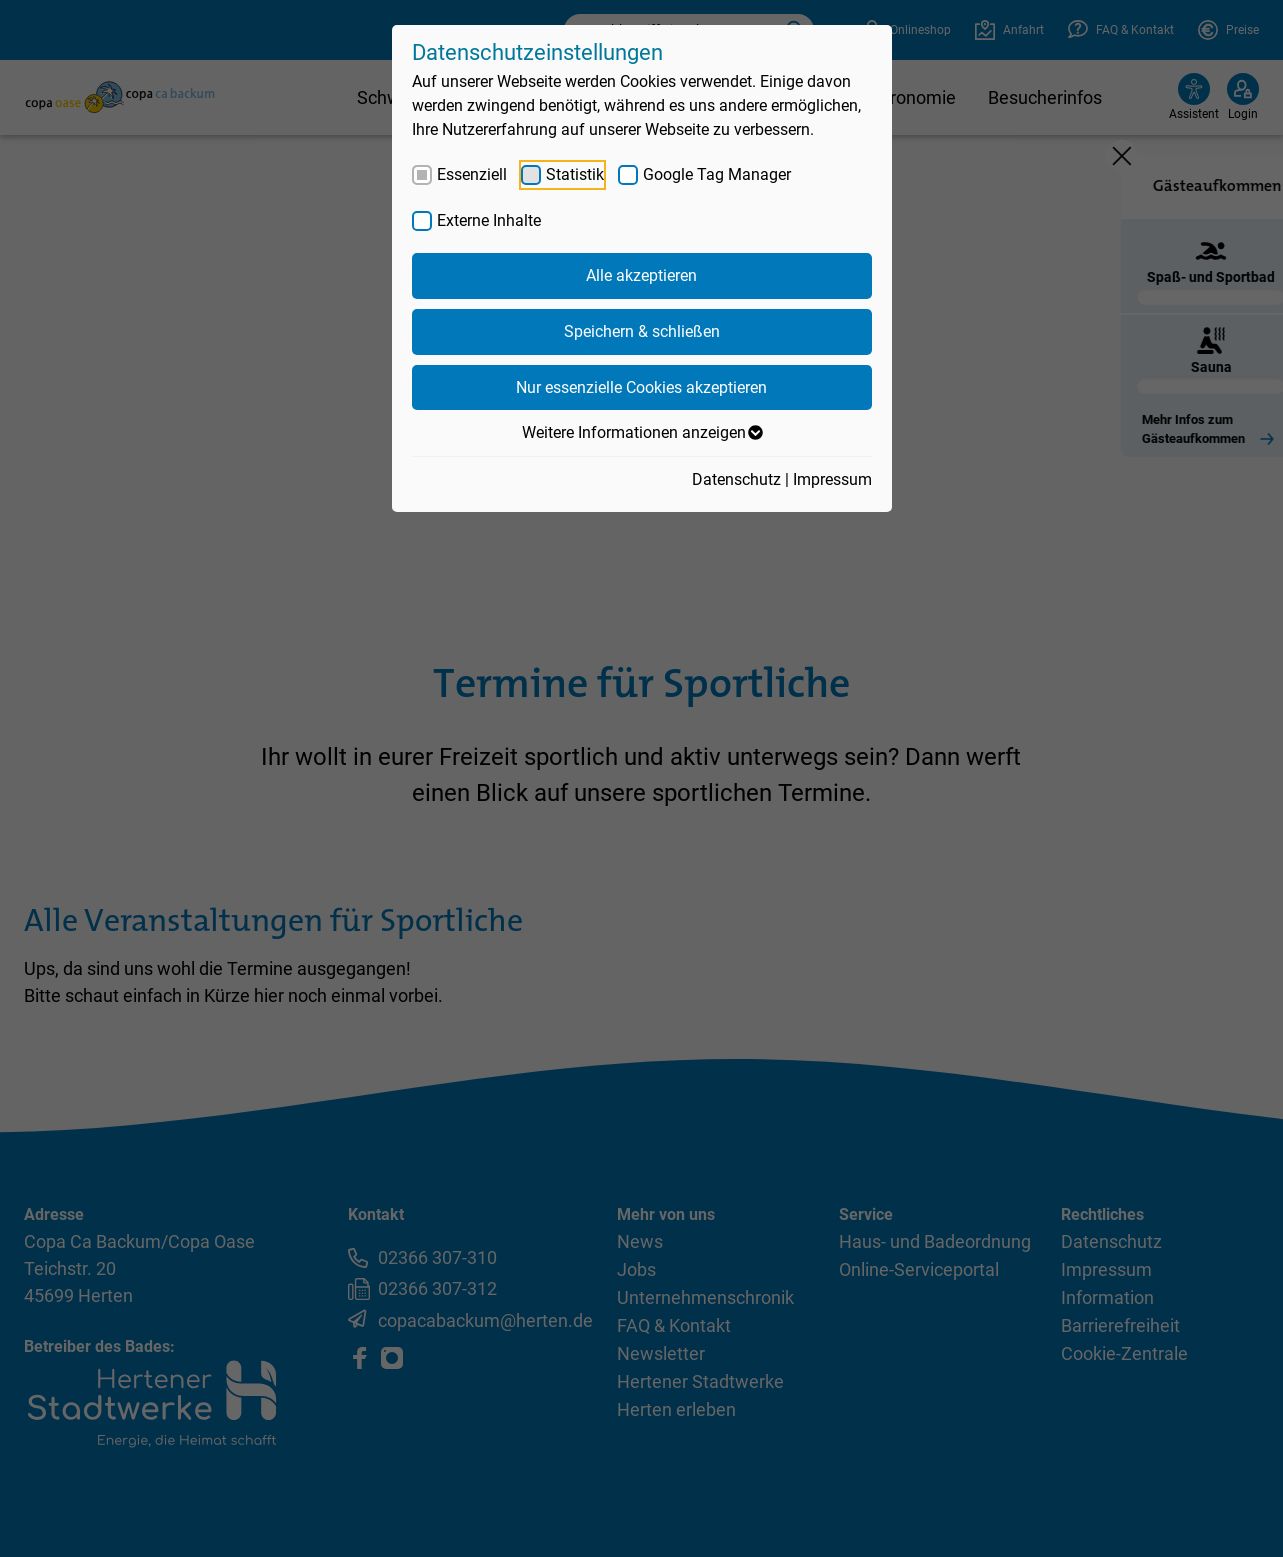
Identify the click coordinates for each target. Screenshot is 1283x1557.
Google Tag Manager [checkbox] (717, 174)
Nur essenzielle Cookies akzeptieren (641, 387)
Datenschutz (736, 479)
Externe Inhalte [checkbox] (489, 220)
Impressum (832, 479)
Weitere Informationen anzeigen (641, 433)
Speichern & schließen (642, 331)
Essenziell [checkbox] (472, 174)
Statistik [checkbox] (575, 174)
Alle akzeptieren (641, 275)
